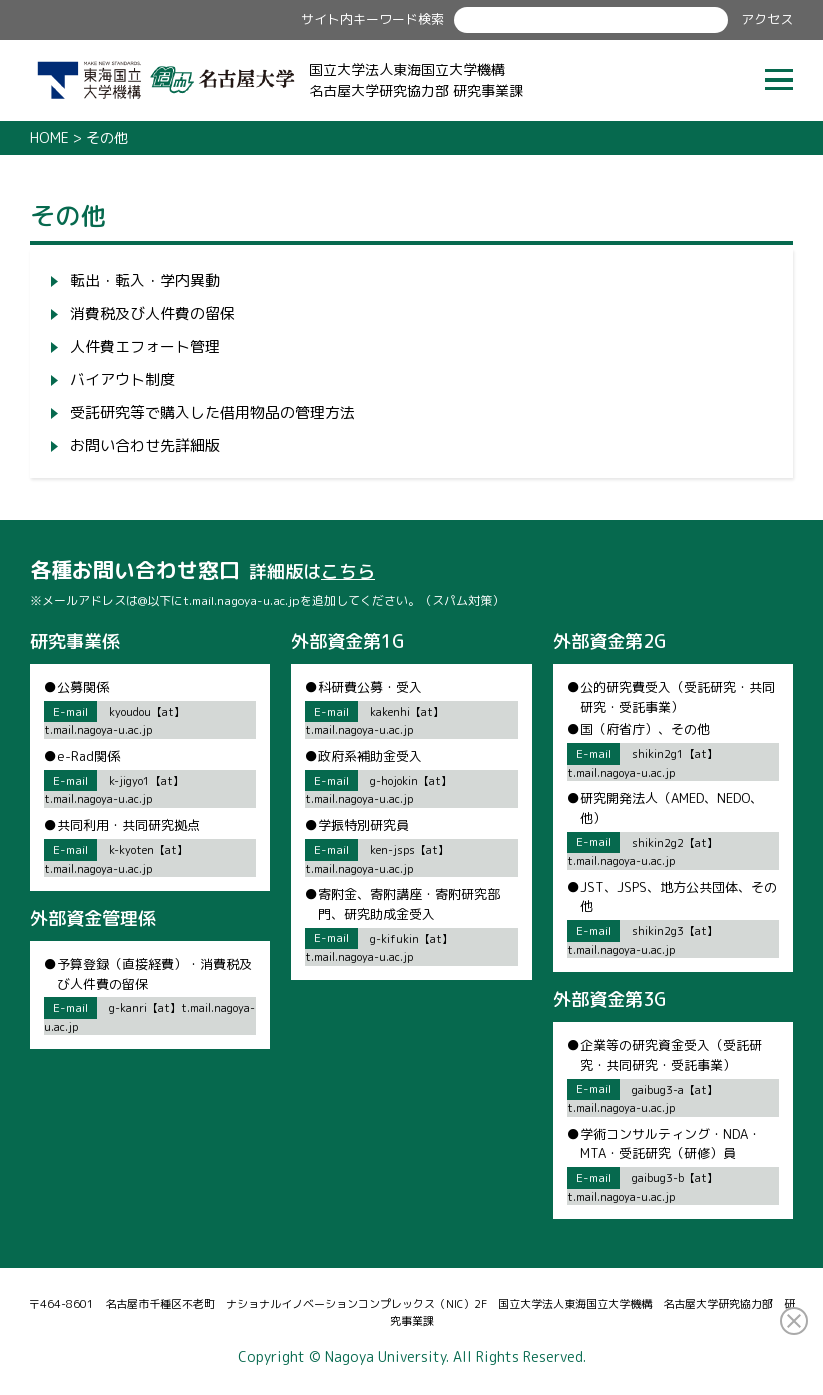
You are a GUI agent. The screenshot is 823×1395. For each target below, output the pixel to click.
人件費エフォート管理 (145, 346)
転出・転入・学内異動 (145, 280)
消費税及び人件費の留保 (152, 313)
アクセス (767, 19)
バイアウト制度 (122, 379)
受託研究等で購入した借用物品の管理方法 (212, 412)
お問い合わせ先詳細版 (145, 445)
